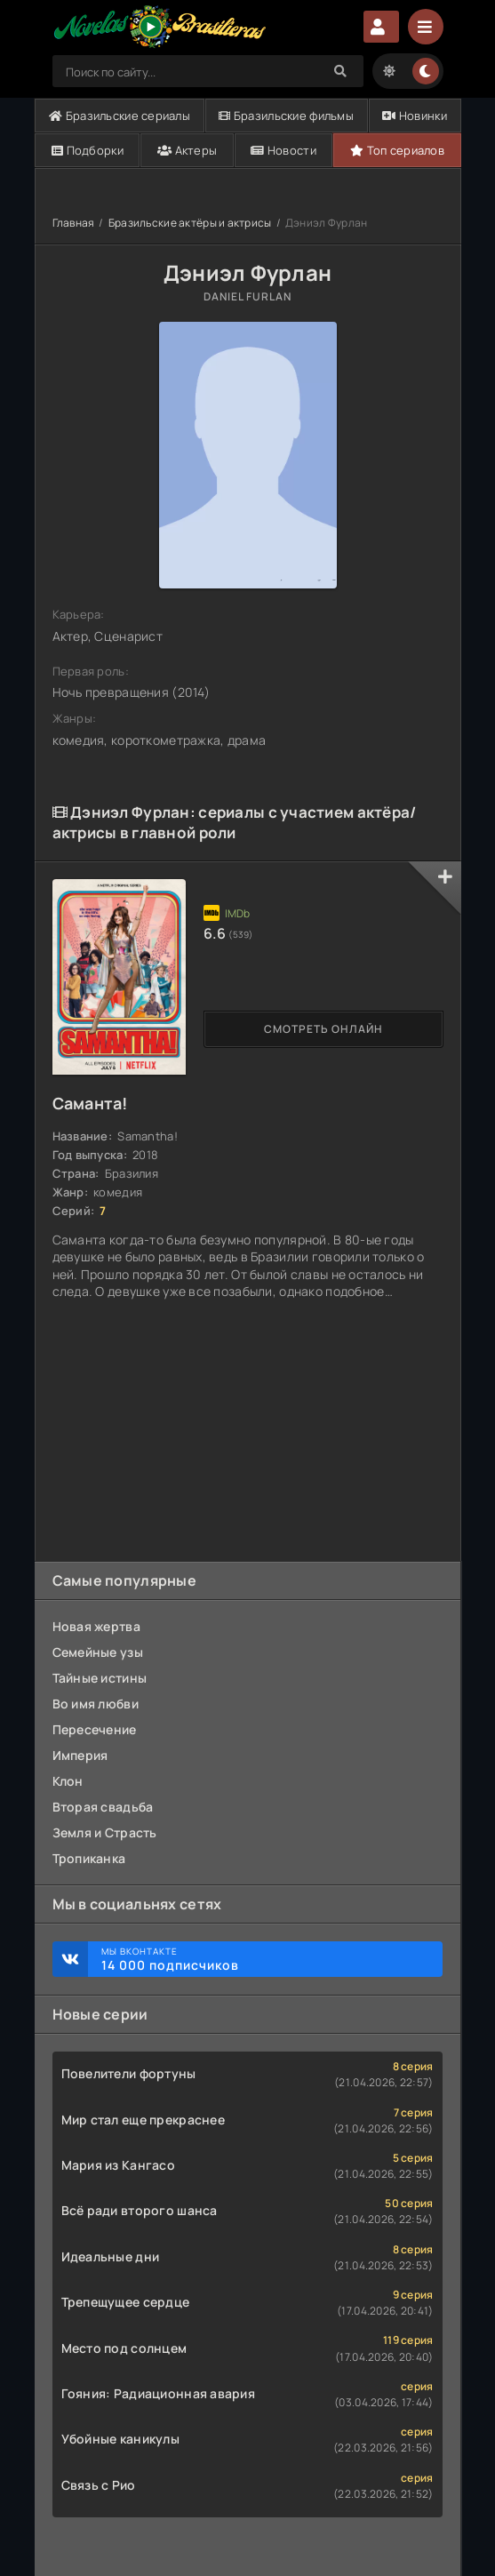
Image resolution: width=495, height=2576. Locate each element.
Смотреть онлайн (323, 1028)
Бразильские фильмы (286, 116)
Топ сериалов (397, 150)
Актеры (187, 150)
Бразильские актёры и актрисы (190, 222)
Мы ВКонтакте (263, 1959)
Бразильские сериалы (119, 116)
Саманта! (90, 1103)
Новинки (414, 116)
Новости (283, 150)
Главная (73, 222)
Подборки (88, 150)
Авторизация (381, 27)
